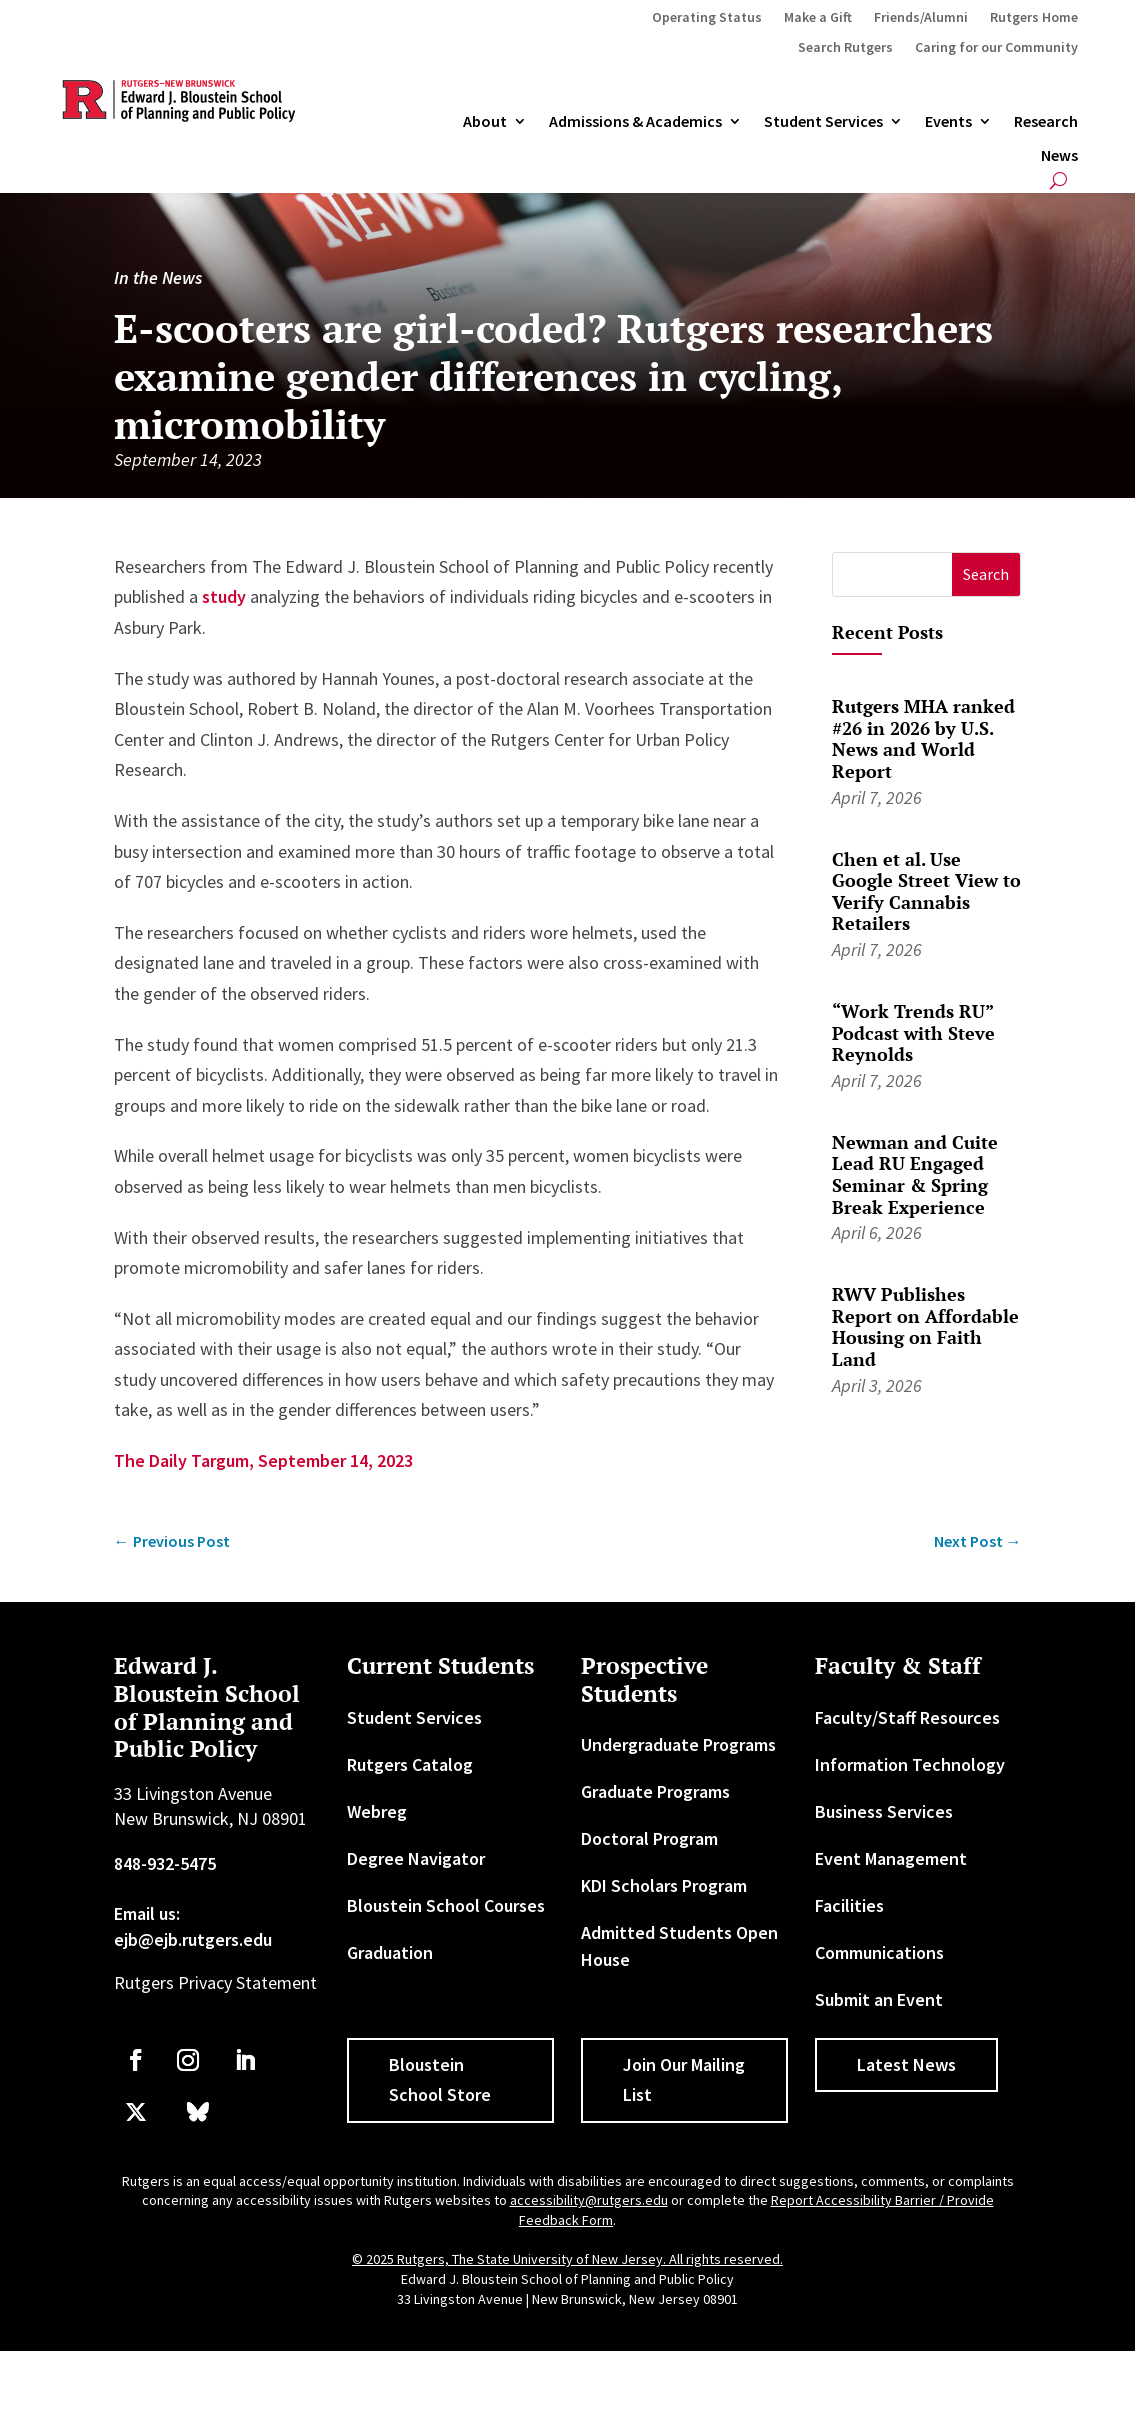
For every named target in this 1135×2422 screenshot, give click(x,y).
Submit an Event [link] (879, 1999)
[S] (892, 574)
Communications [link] (879, 1952)
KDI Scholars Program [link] (664, 1885)
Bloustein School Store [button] (440, 2080)
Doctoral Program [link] (649, 1838)
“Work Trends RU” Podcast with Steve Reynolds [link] (913, 1032)
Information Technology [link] (910, 1764)
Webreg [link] (377, 1811)
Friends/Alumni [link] (921, 18)
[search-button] (1058, 180)
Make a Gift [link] (818, 18)
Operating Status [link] (707, 18)
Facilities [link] (849, 1905)
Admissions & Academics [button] (635, 122)
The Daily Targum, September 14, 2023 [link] (263, 1460)
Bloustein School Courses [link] (446, 1905)
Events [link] (948, 122)
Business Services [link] (884, 1811)
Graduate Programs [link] (655, 1791)
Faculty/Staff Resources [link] (907, 1717)
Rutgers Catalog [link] (410, 1764)
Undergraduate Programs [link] (678, 1744)
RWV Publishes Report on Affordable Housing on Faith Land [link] (925, 1326)
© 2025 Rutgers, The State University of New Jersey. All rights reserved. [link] (567, 2259)
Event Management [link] (891, 1858)
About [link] (485, 122)
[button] (986, 574)
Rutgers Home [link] (1034, 18)
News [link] (1059, 156)
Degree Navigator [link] (416, 1858)
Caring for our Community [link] (996, 48)
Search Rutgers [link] (845, 48)
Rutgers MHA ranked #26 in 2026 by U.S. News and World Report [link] (923, 738)
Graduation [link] (390, 1952)
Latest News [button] (906, 2064)
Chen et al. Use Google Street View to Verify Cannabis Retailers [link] (926, 891)
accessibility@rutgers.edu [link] (589, 2200)
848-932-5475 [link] (165, 1863)
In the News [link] (158, 277)
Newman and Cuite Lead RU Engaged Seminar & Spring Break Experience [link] (915, 1174)
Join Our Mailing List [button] (684, 2080)
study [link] (224, 596)
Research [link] (1046, 122)
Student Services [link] (823, 122)
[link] (172, 1541)
